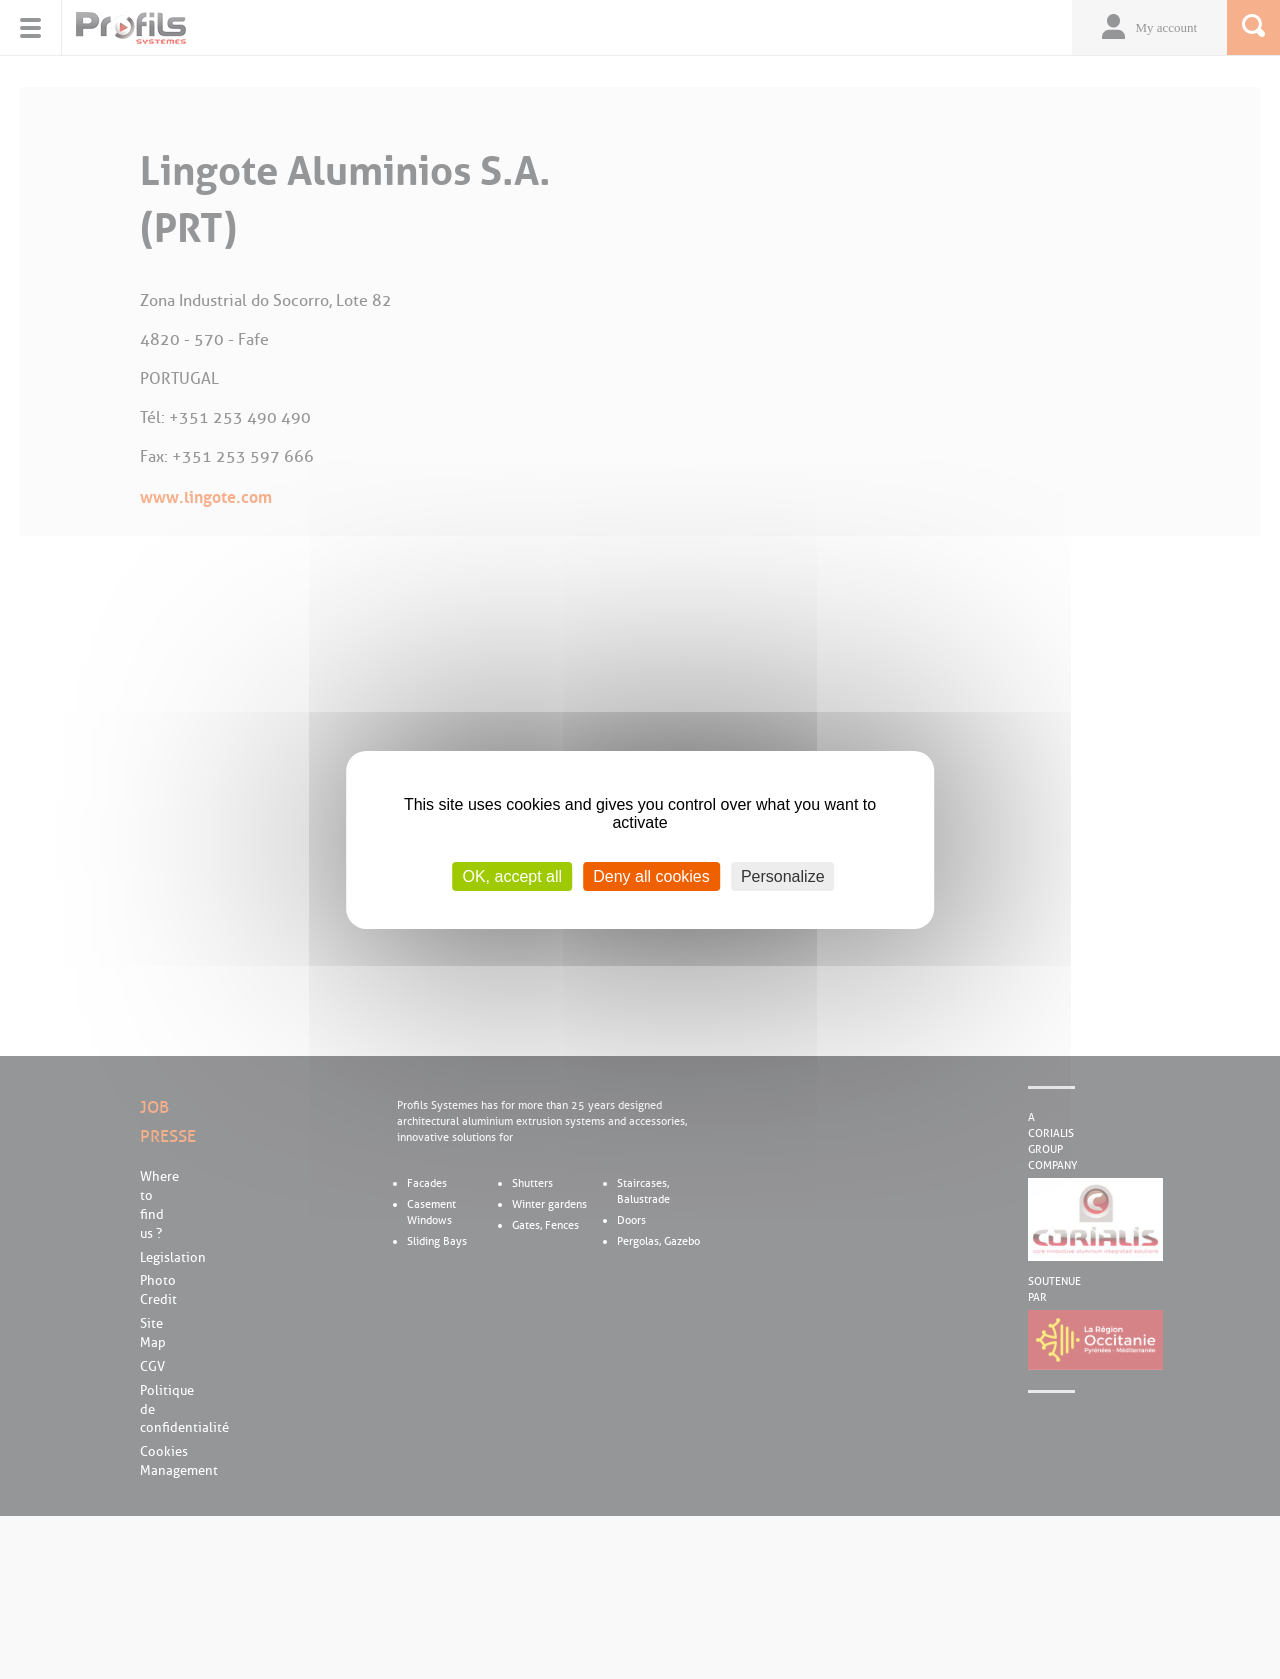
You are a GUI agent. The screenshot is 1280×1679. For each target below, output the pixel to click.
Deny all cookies (651, 875)
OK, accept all (512, 875)
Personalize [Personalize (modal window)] (783, 875)
